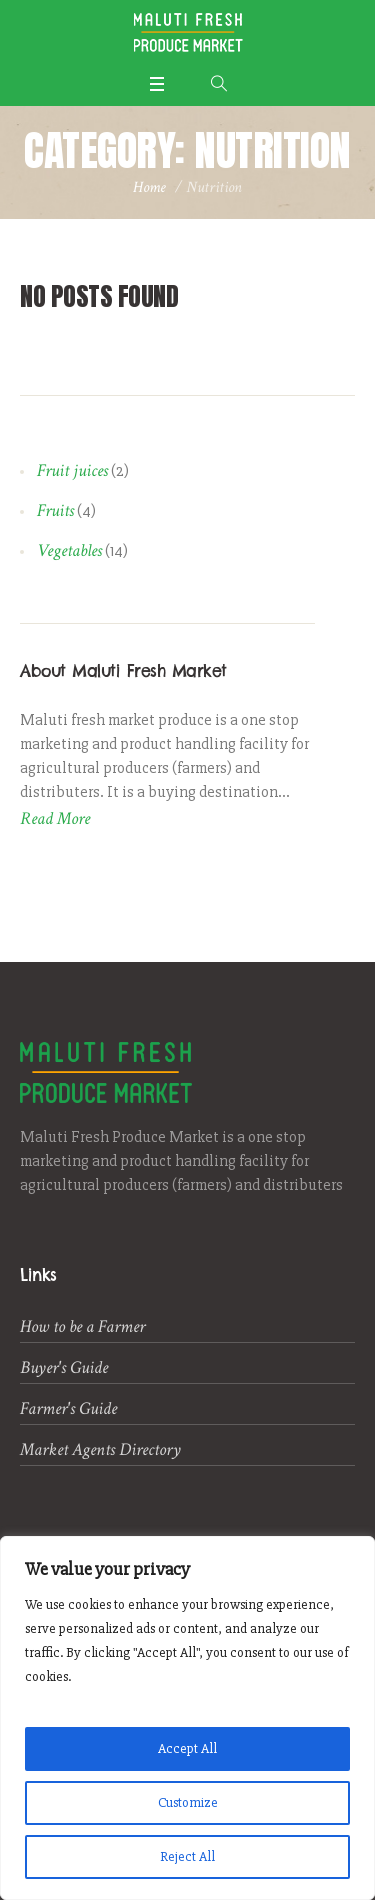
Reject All (187, 1856)
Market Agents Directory (100, 1449)
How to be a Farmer (82, 1326)
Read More (55, 818)
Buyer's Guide (64, 1367)
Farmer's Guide (68, 1408)
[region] (187, 1718)
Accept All (187, 1748)
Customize (188, 1802)
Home (149, 187)
